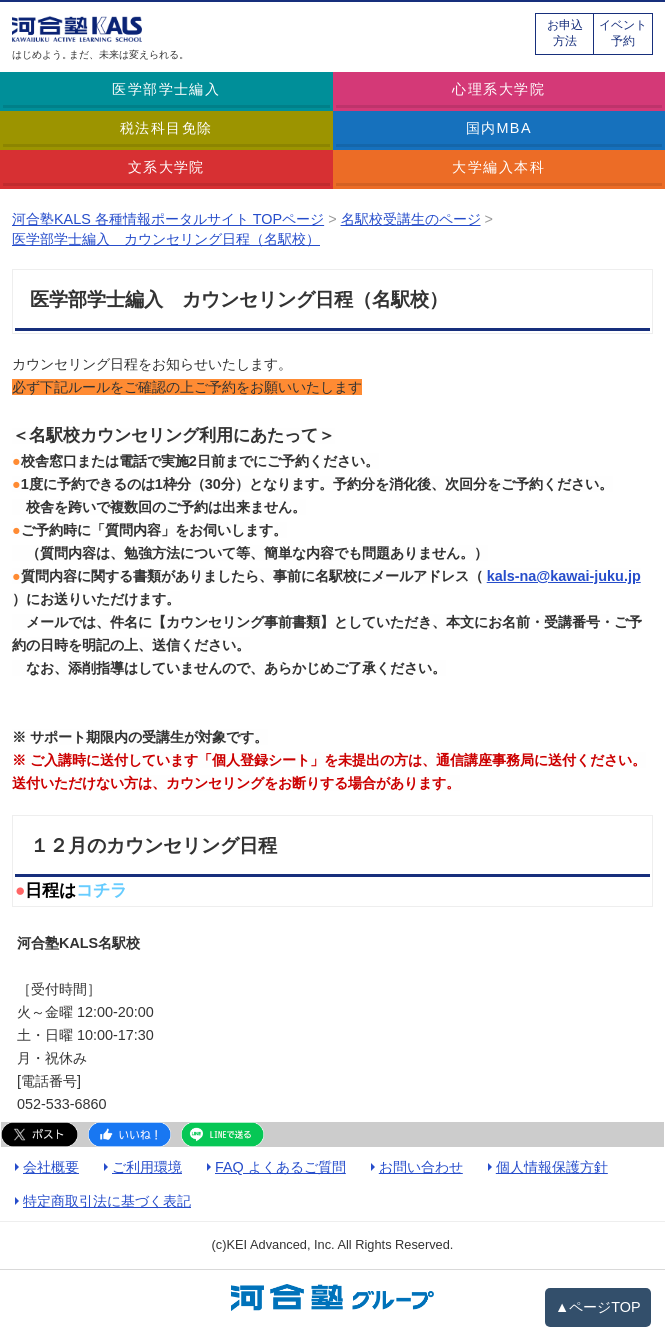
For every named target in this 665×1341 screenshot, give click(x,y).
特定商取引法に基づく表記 (107, 1201)
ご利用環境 (147, 1167)
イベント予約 (623, 33)
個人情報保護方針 (552, 1167)
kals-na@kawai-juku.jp (564, 576)
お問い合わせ (421, 1167)
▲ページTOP (598, 1307)
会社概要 (51, 1167)
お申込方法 (565, 33)
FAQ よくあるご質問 (280, 1167)
